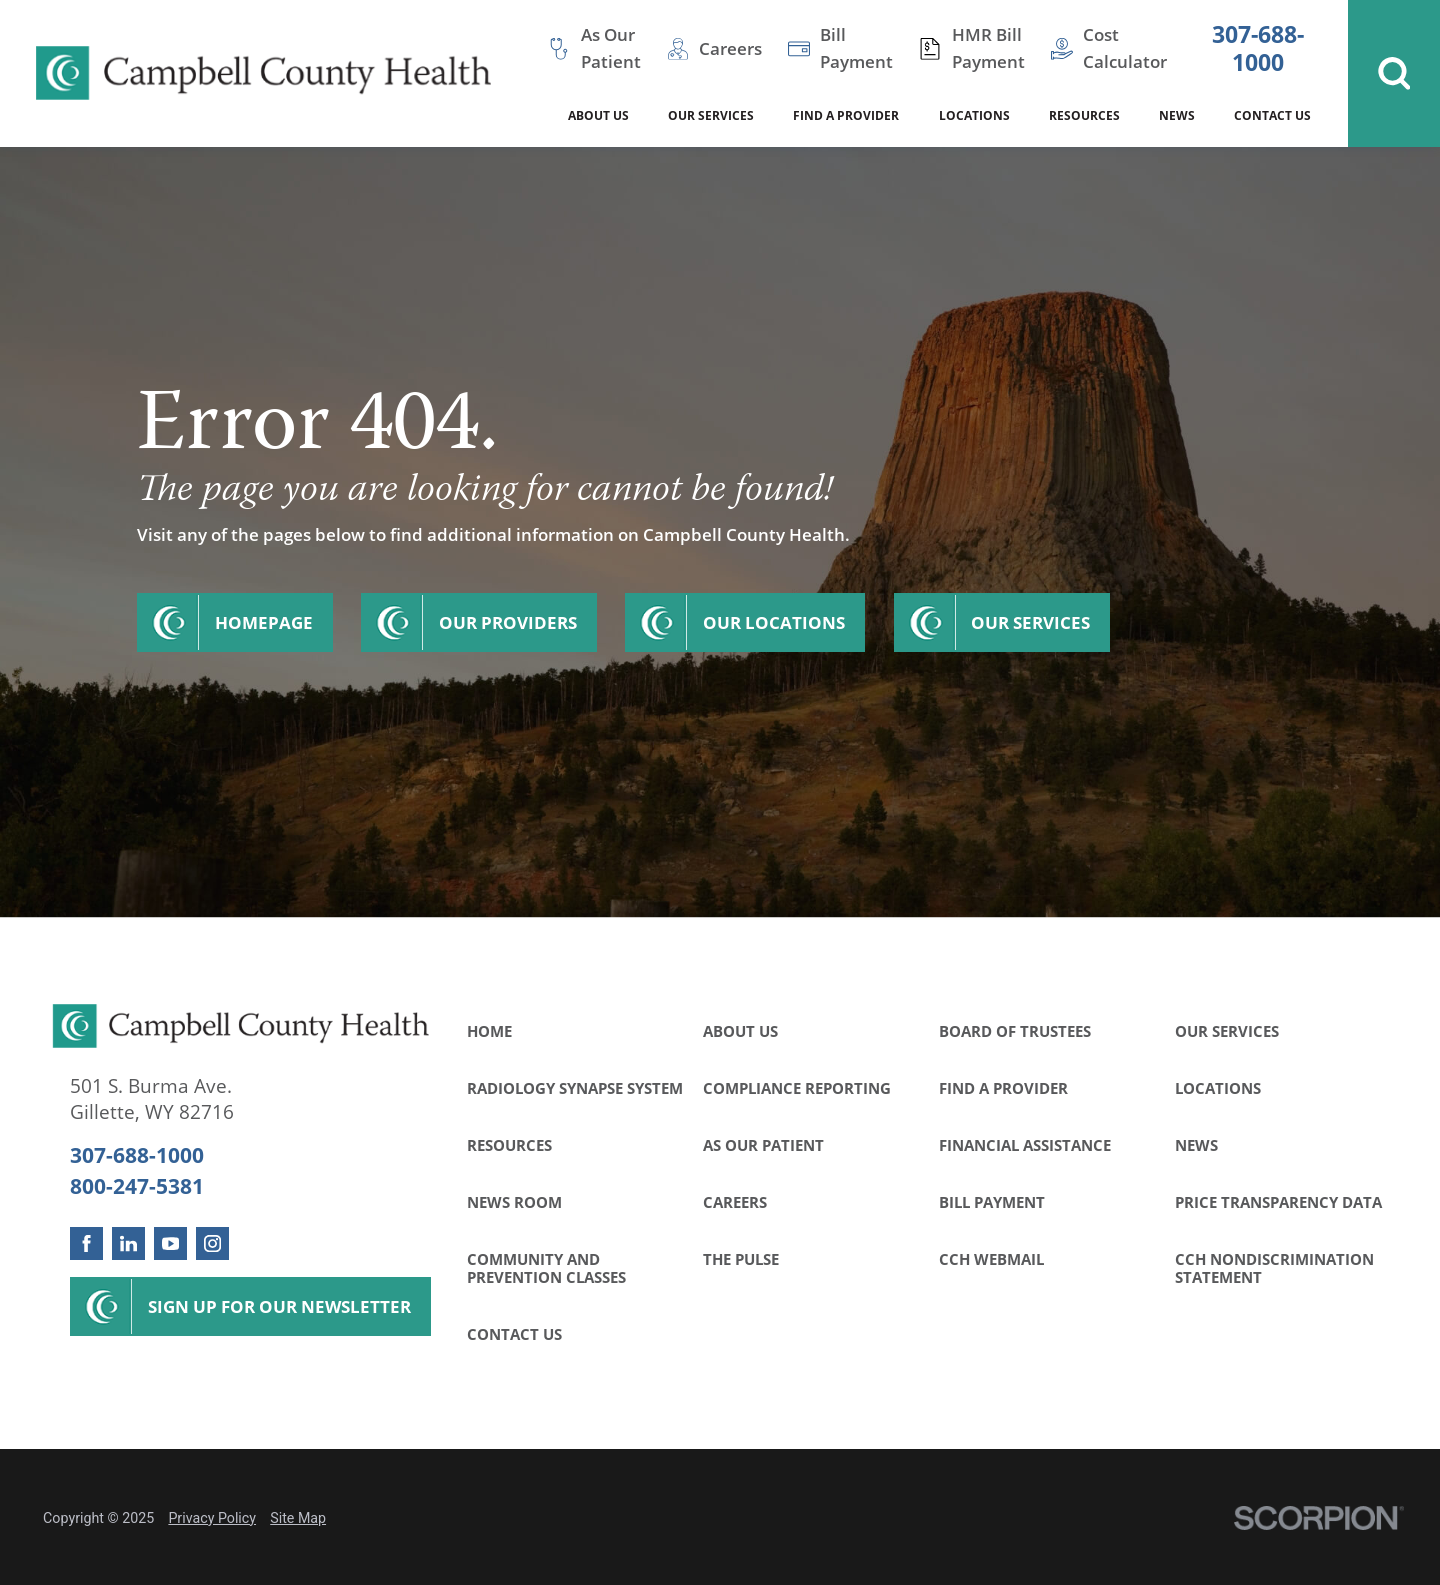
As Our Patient (763, 1145)
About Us (740, 1031)
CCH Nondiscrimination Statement (1274, 1268)
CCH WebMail (991, 1259)
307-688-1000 (1258, 48)
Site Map (298, 1518)
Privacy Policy (212, 1518)
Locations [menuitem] (974, 115)
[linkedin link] (128, 1243)
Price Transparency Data (1278, 1202)
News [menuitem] (1177, 115)
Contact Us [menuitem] (1272, 115)
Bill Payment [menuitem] (856, 48)
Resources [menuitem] (1084, 115)
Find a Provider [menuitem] (846, 115)
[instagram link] (212, 1243)
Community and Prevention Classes (546, 1268)
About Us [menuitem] (598, 115)
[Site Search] (1394, 73)
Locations (1218, 1088)
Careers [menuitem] (730, 48)
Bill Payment (992, 1202)
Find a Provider (1003, 1088)
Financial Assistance (1025, 1145)
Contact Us (514, 1334)
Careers (735, 1202)
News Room (514, 1202)
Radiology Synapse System (575, 1088)
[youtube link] (170, 1243)
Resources (509, 1145)
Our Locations (774, 622)
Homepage (264, 622)
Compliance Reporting (797, 1088)
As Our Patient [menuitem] (611, 48)
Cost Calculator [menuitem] (1125, 48)
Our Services (1030, 622)
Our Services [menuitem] (711, 115)
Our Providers (508, 622)
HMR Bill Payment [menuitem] (988, 48)
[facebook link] (86, 1243)
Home (489, 1031)
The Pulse (741, 1259)
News (1196, 1145)
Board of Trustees (1015, 1031)
